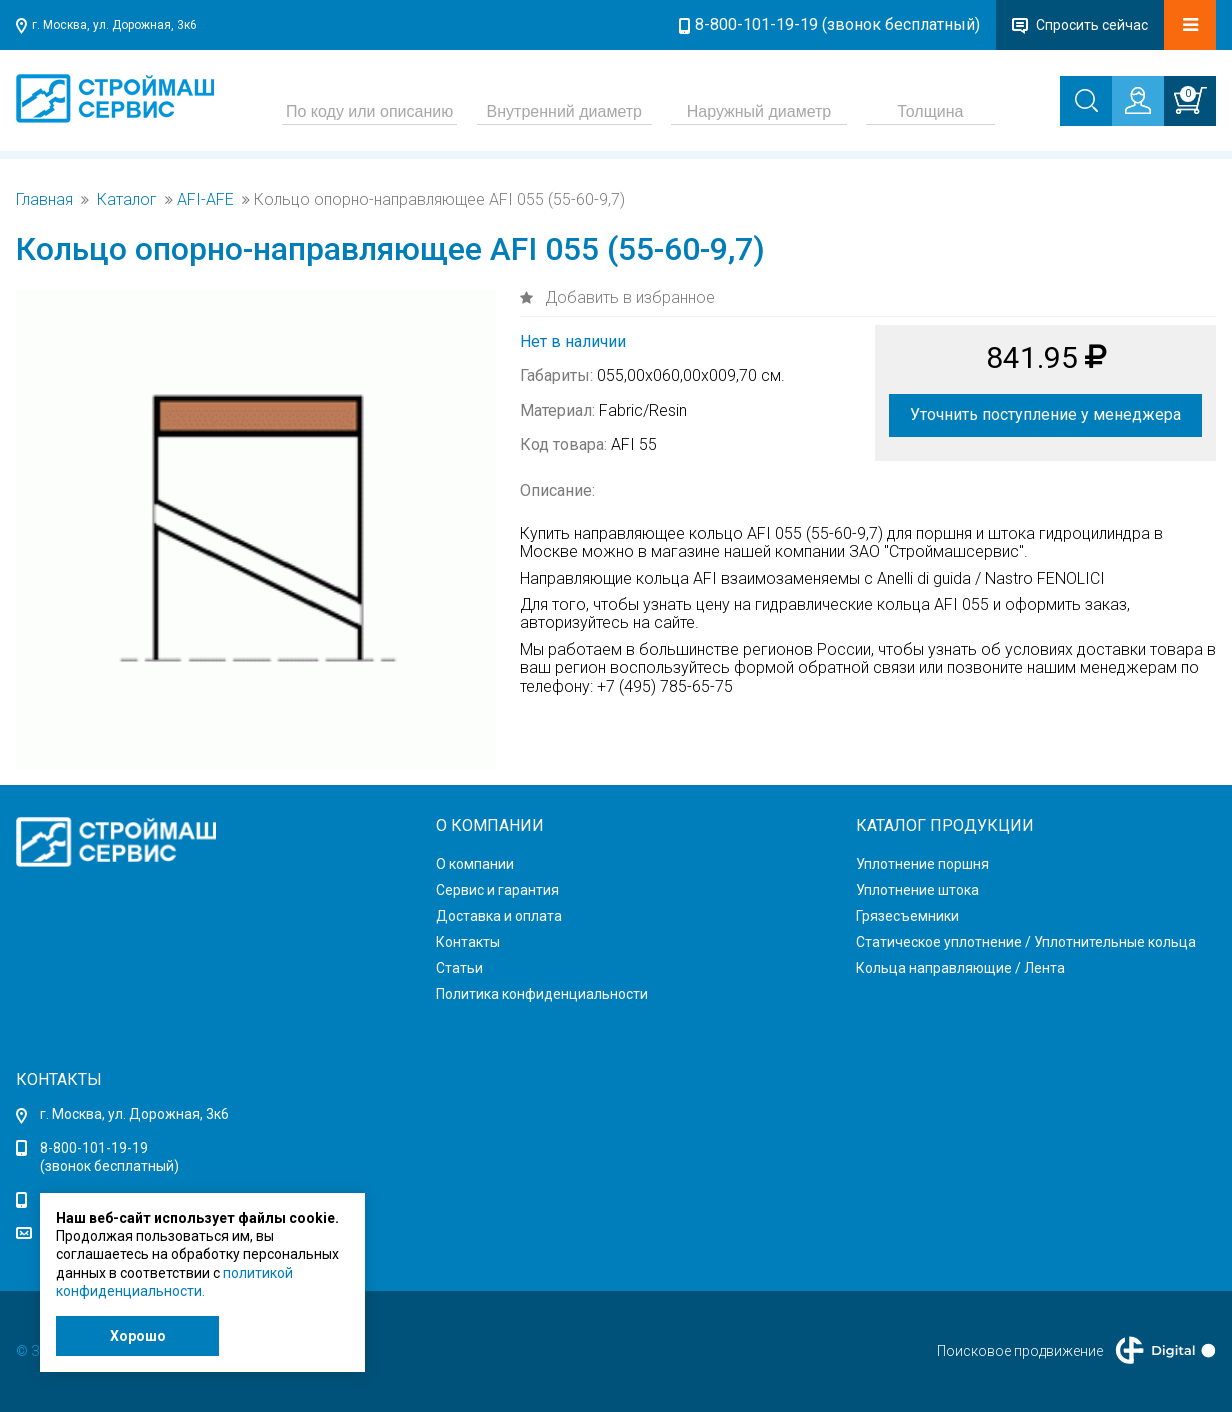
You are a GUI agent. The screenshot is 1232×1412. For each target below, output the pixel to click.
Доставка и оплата (499, 916)
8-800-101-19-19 (94, 1148)
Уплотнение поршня (922, 864)
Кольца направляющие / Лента (960, 968)
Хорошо (138, 1336)
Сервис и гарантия (497, 890)
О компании (475, 864)
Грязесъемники (907, 916)
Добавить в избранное (628, 297)
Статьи (459, 968)
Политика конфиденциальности (542, 994)
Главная (44, 200)
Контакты (468, 942)
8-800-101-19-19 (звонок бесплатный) (837, 24)
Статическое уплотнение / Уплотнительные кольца (1026, 942)
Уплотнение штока (917, 890)
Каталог (127, 200)
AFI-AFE (205, 200)
